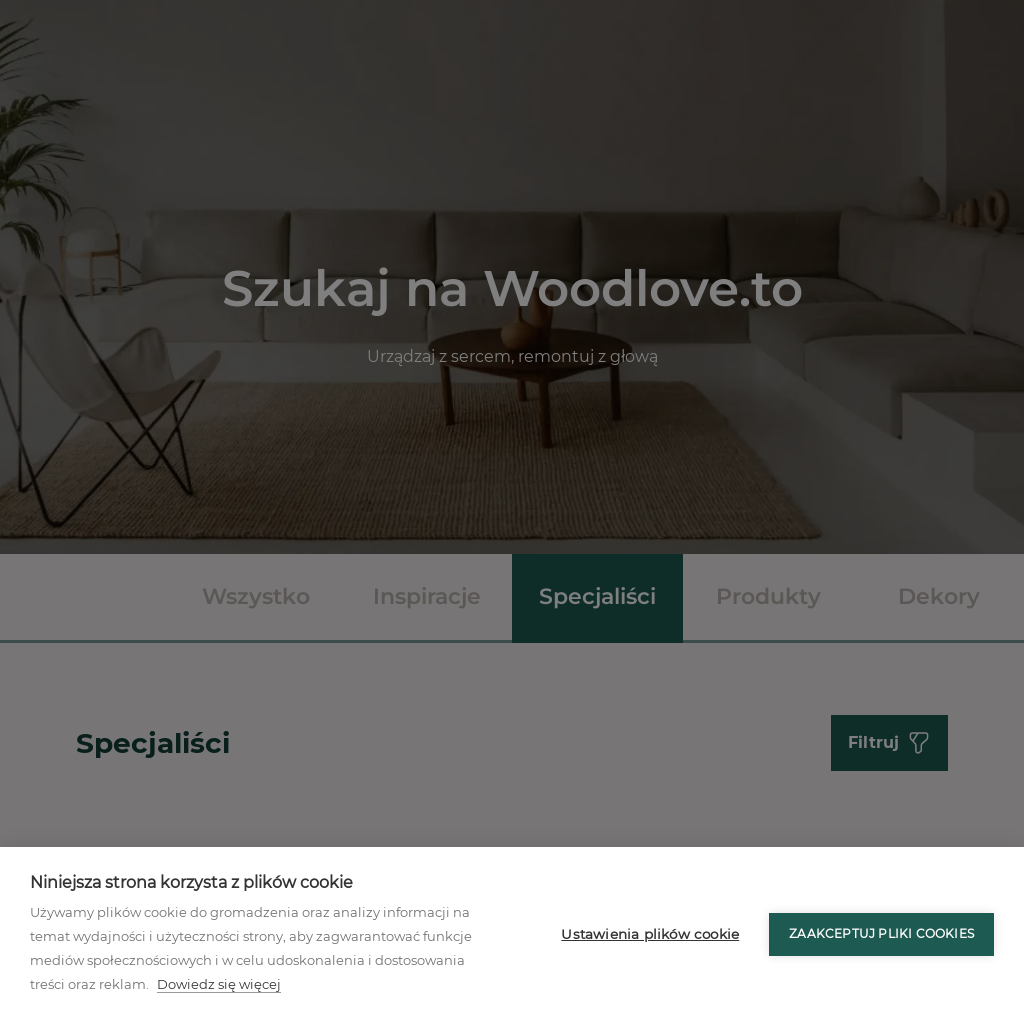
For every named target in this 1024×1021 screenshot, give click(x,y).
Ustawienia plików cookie (650, 934)
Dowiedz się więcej (219, 984)
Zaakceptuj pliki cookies (881, 933)
